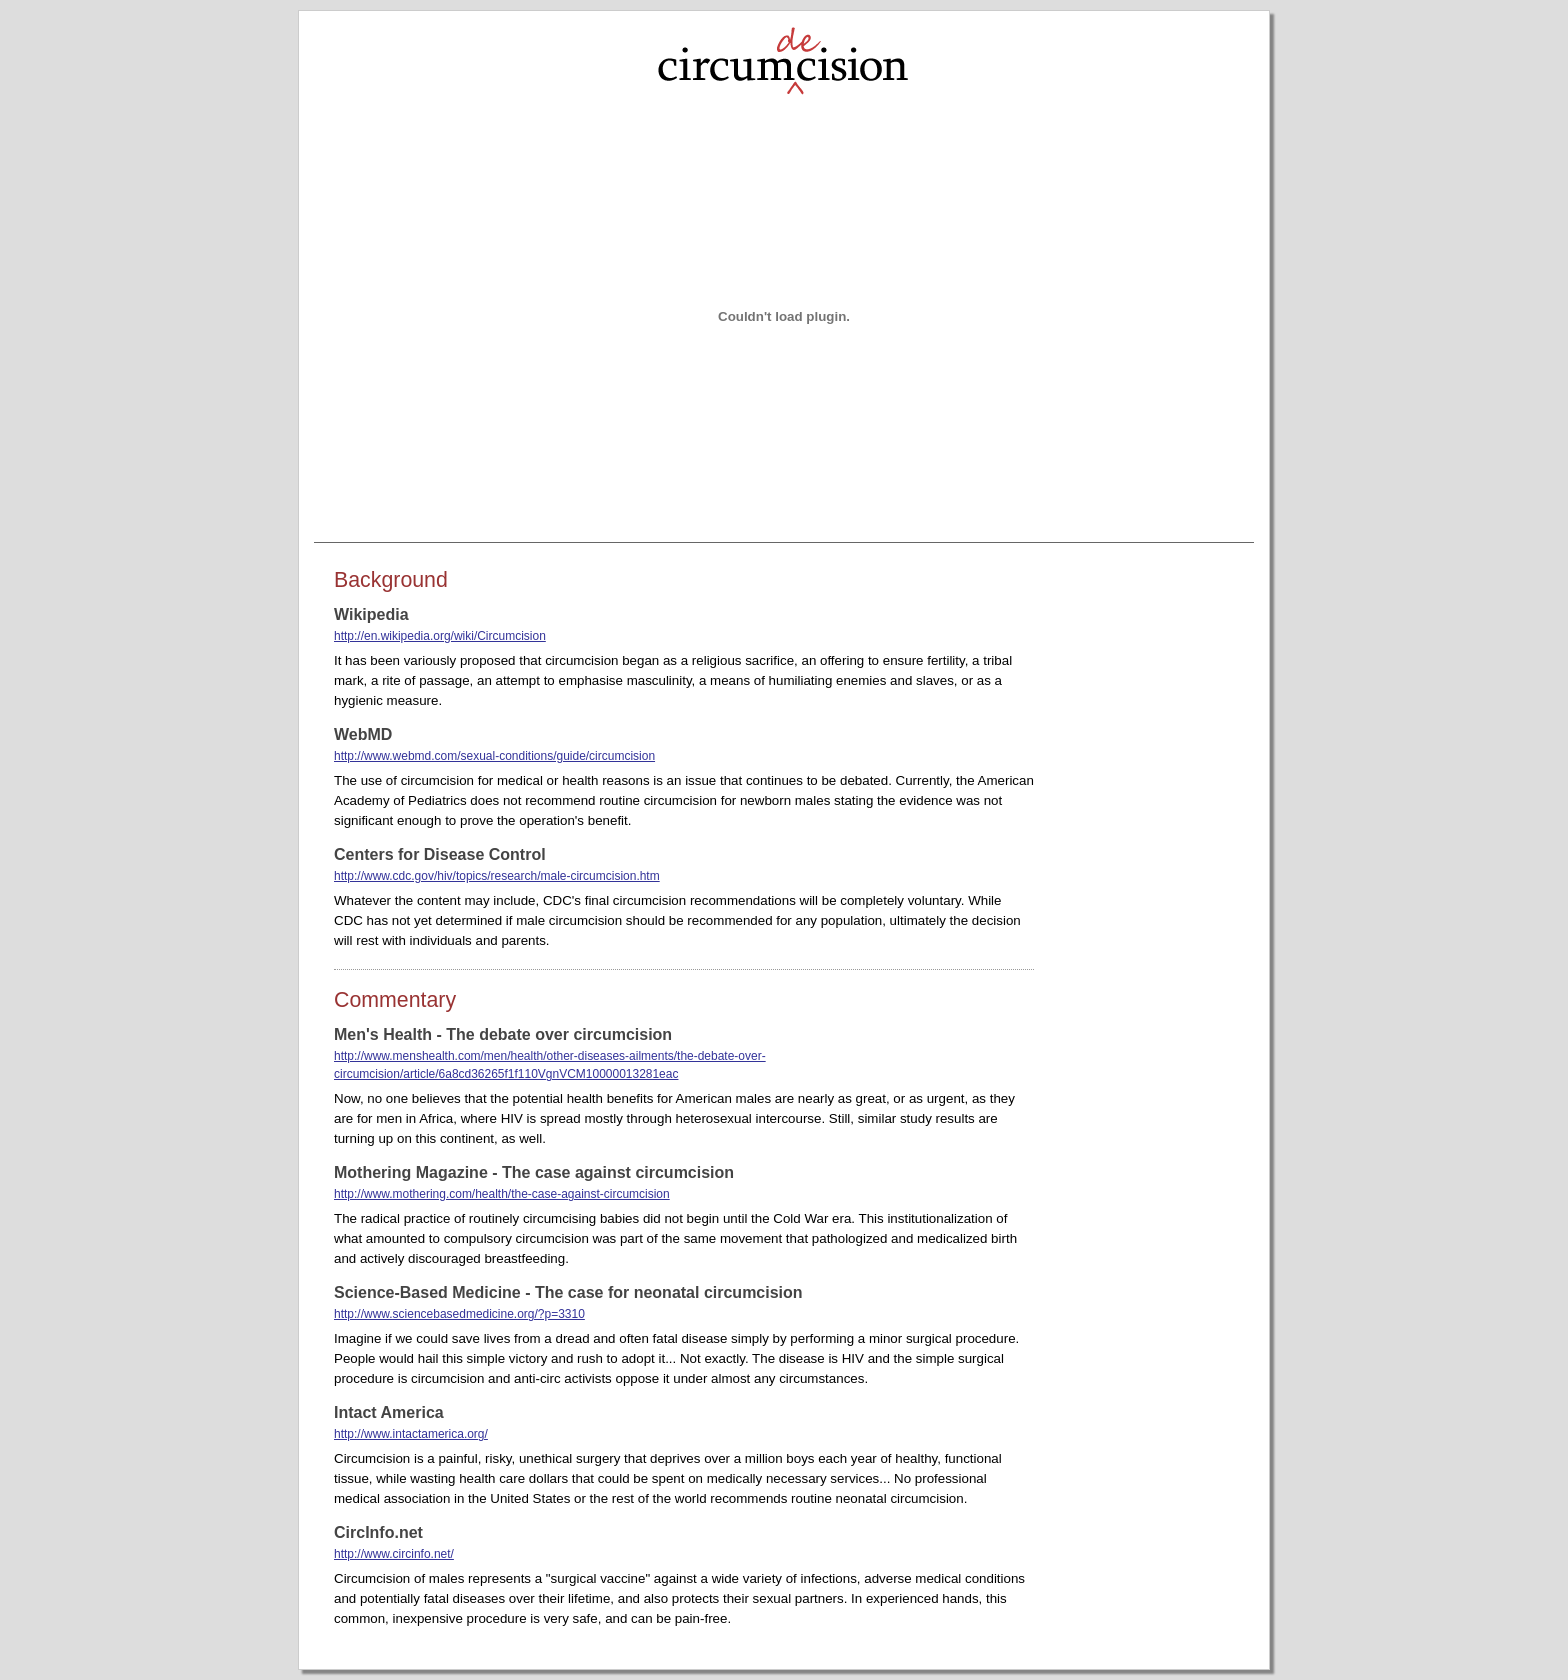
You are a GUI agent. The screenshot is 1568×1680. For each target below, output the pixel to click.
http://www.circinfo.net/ (394, 1554)
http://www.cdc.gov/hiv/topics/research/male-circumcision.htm (497, 876)
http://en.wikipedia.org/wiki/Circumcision (440, 636)
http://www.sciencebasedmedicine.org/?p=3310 (459, 1314)
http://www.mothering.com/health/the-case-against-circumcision (502, 1194)
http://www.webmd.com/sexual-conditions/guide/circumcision (494, 756)
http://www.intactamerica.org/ (411, 1434)
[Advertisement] (1154, 870)
